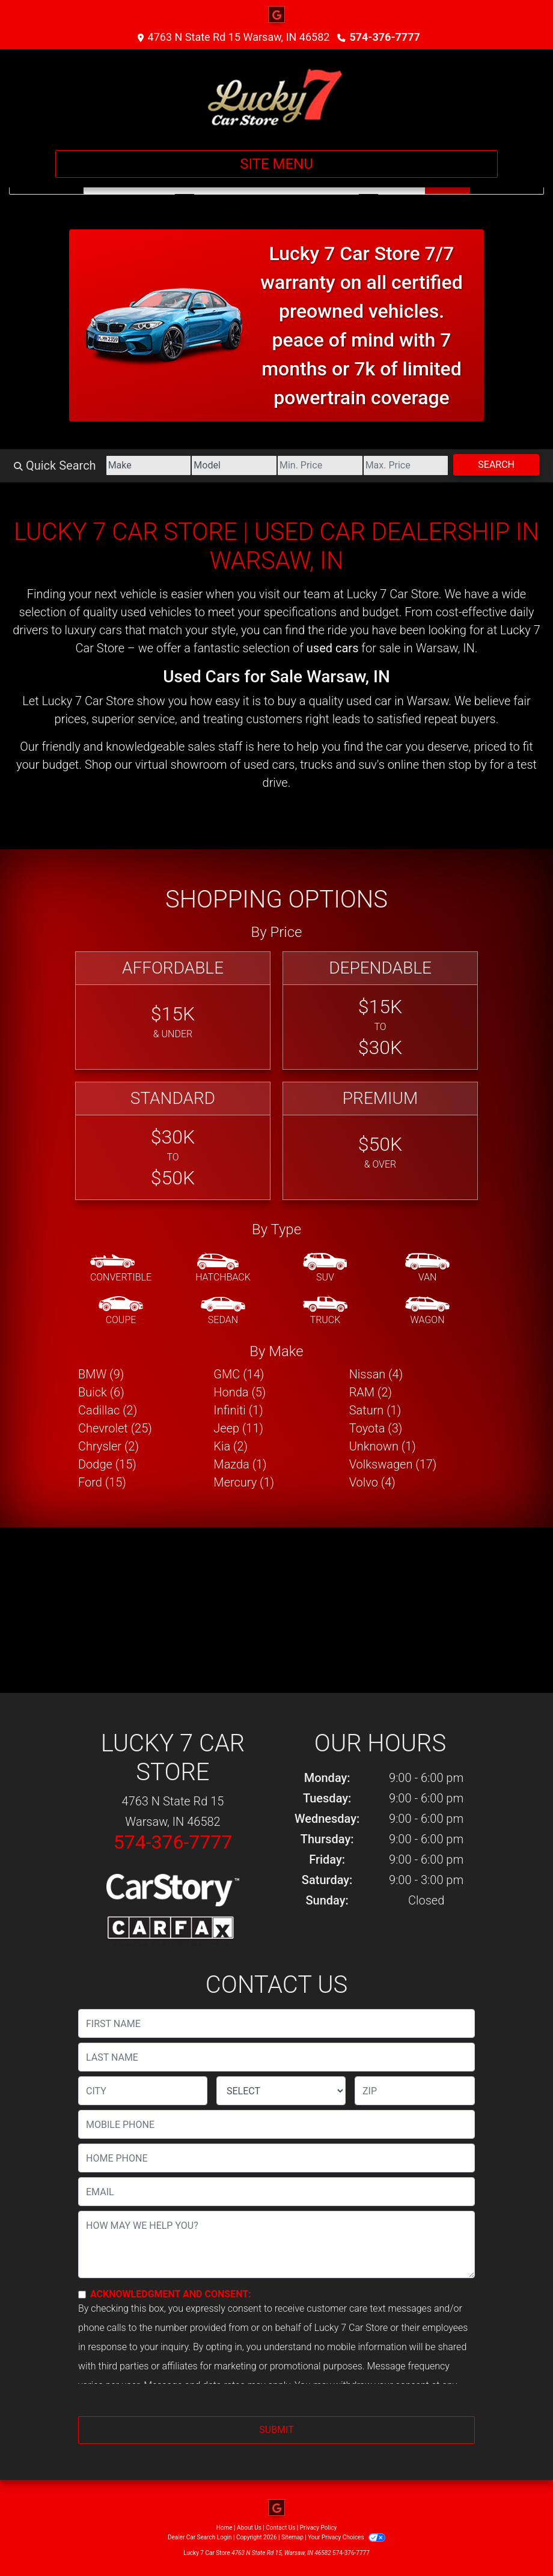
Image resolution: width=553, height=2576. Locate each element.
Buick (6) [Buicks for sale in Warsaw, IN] (101, 1392)
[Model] (234, 465)
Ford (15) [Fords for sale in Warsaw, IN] (102, 1482)
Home (224, 2527)
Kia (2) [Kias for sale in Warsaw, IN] (230, 1446)
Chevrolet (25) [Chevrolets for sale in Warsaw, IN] (115, 1428)
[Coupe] (121, 1311)
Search (496, 464)
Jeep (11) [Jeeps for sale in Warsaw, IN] (238, 1428)
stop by (467, 764)
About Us (249, 2527)
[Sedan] (223, 1311)
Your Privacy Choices (346, 2537)
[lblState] (281, 2090)
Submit (276, 2429)
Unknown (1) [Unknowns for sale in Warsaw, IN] (382, 1446)
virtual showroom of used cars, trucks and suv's (260, 764)
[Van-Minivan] (427, 1268)
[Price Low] (320, 465)
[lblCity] (142, 2090)
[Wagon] (427, 1311)
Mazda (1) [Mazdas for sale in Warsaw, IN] (239, 1464)
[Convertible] (120, 1268)
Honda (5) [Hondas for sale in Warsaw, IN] (239, 1392)
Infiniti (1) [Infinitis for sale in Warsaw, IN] (238, 1410)
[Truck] (325, 1311)
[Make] (149, 465)
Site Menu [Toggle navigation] (276, 164)
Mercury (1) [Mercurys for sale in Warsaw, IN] (243, 1482)
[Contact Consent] (82, 2295)
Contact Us (280, 2527)
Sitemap (292, 2537)
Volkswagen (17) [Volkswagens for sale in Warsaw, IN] (393, 1464)
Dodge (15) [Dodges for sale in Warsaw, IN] (107, 1464)
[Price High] (406, 465)
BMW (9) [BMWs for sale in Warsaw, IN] (101, 1374)
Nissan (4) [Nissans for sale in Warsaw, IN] (376, 1374)
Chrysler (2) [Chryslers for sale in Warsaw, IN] (108, 1446)
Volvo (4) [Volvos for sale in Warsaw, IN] (372, 1482)
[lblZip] (415, 2090)
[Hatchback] (223, 1268)
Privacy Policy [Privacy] (318, 2527)
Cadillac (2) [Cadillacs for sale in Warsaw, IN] (107, 1410)
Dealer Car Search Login (200, 2537)
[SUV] (325, 1268)
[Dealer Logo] (276, 95)
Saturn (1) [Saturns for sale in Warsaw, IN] (375, 1410)
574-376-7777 (384, 37)
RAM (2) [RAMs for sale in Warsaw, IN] (370, 1392)
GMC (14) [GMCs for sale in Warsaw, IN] (238, 1374)
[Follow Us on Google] (276, 15)
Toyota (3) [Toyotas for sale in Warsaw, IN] (376, 1428)
